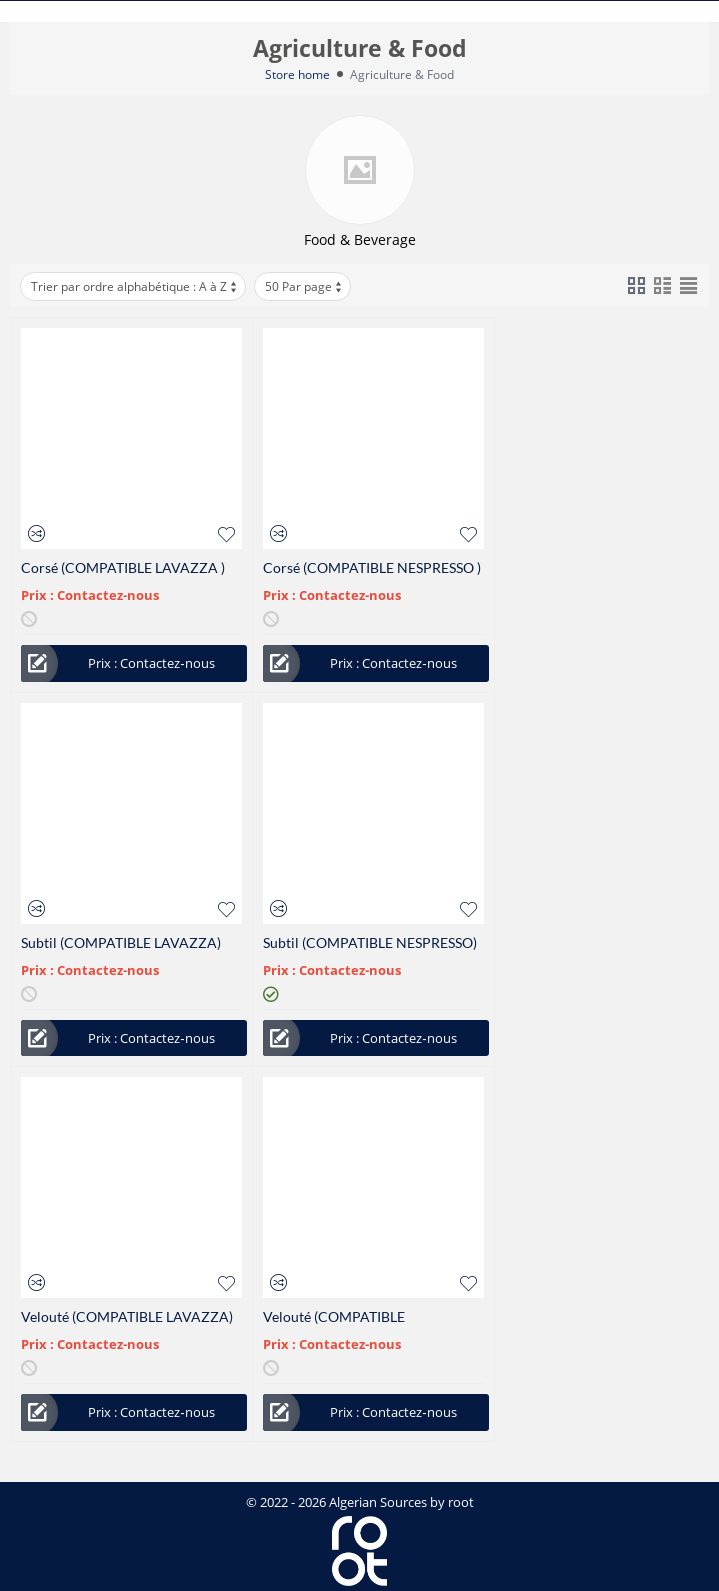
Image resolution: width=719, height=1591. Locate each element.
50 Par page (304, 286)
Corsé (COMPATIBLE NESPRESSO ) (372, 567)
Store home (297, 74)
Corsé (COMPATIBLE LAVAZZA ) (123, 567)
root (461, 1502)
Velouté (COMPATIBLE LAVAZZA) (127, 1316)
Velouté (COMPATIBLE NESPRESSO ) (334, 1316)
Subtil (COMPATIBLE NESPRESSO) (370, 942)
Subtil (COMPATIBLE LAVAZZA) (121, 942)
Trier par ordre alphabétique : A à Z (135, 286)
